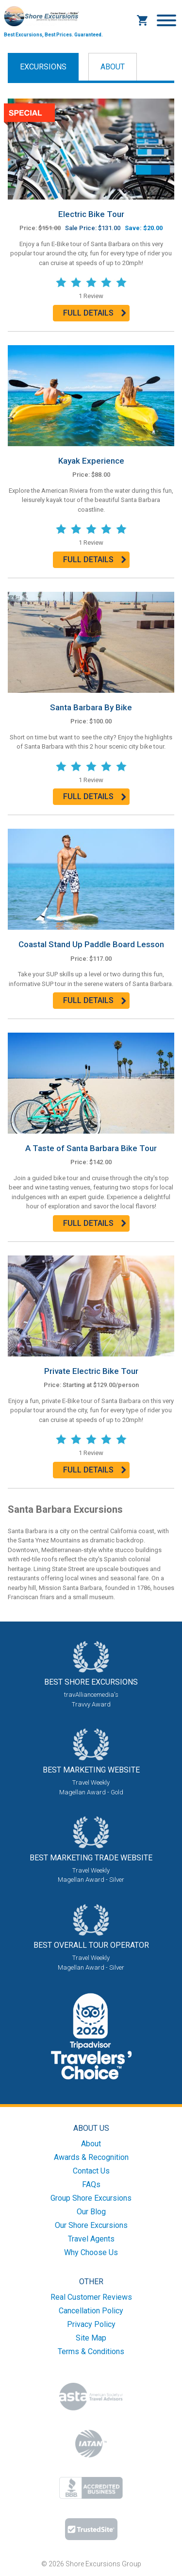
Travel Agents (91, 2238)
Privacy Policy (91, 2324)
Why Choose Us (91, 2252)
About (112, 66)
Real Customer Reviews (91, 2297)
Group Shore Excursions (91, 2198)
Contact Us (91, 2170)
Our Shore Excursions (91, 2225)
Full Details (88, 313)
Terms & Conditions (91, 2351)
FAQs (91, 2184)
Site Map (91, 2337)
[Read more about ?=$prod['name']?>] (91, 148)
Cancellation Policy (91, 2310)
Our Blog (91, 2211)
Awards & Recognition (91, 2157)
